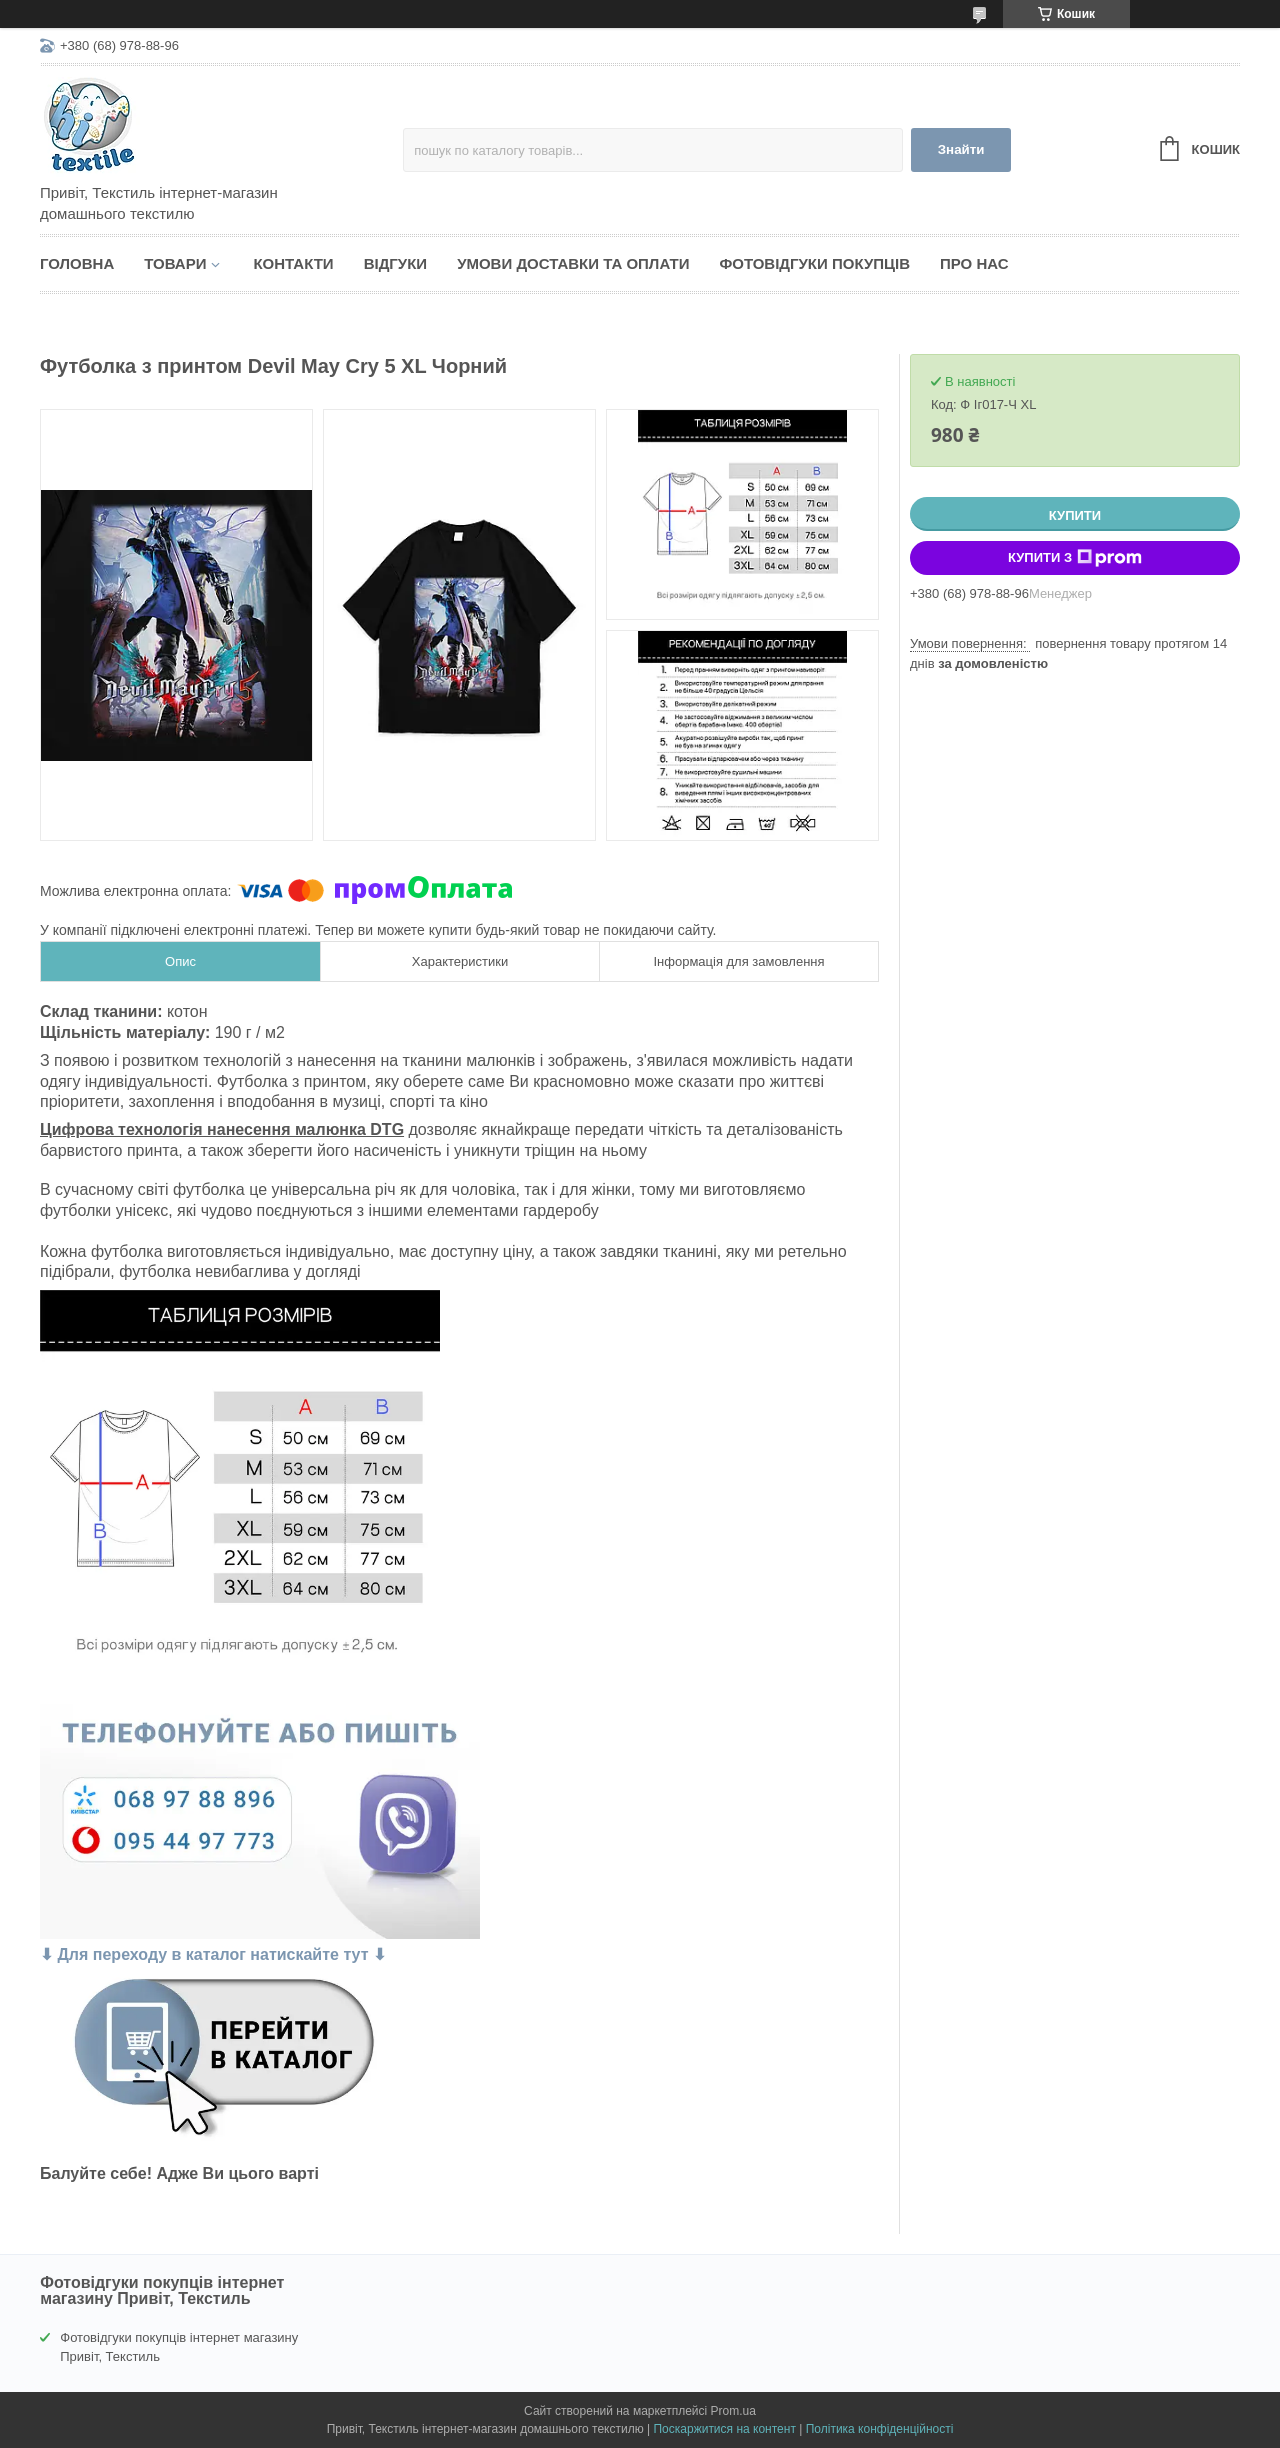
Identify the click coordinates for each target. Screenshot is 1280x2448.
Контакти (293, 263)
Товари (175, 263)
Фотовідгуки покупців (814, 263)
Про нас (974, 263)
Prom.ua (733, 2411)
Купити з (1075, 558)
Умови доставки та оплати (573, 263)
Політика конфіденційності (880, 2429)
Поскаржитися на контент (724, 2429)
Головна (77, 263)
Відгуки (395, 263)
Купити (1075, 515)
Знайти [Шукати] (961, 149)
